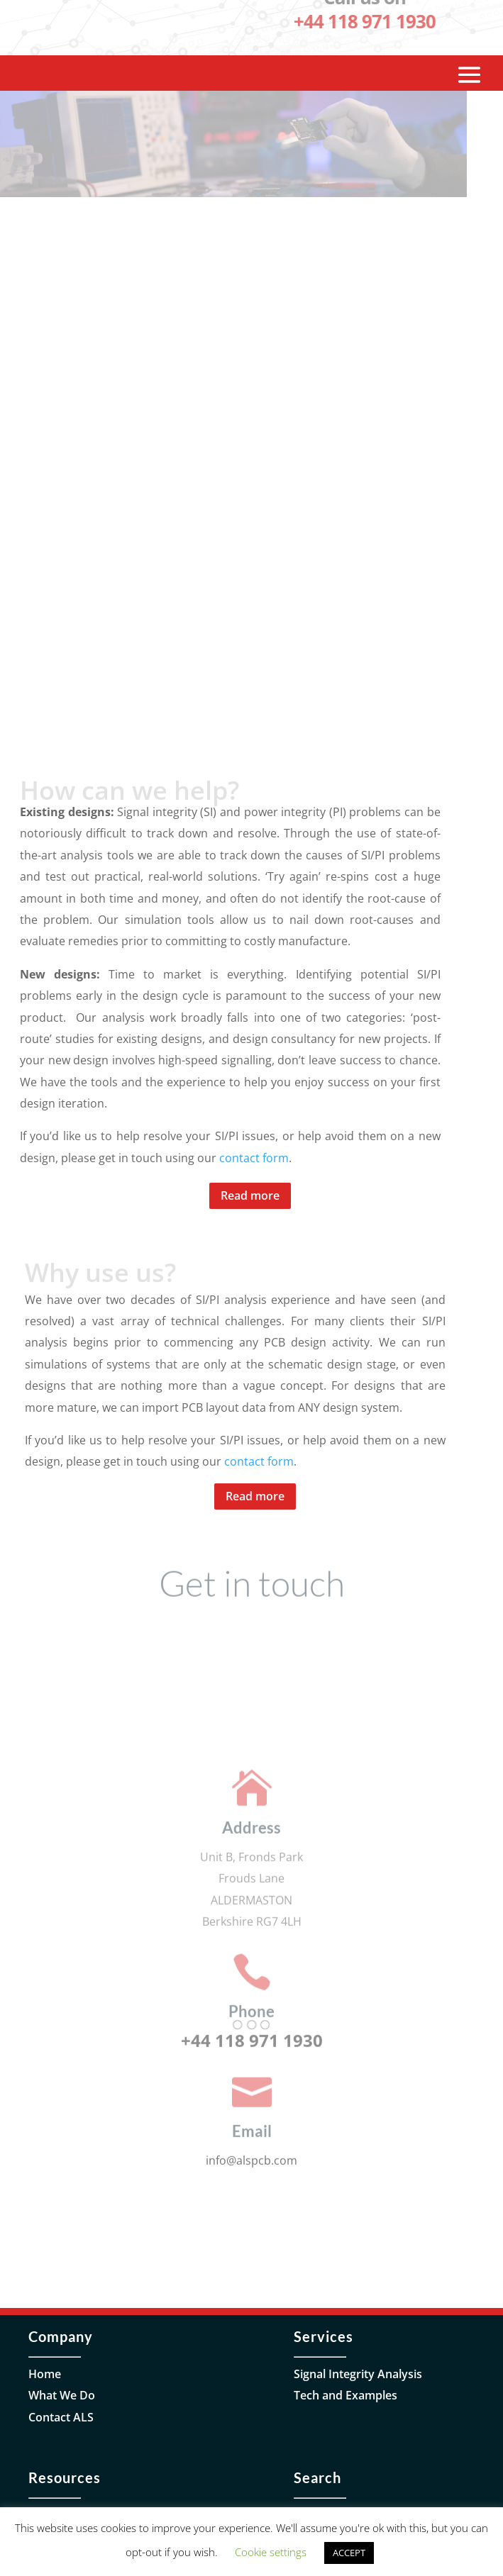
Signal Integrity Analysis (358, 2374)
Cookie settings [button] (270, 2552)
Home (44, 2374)
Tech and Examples (345, 2395)
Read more (250, 1195)
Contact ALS (61, 2417)
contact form (254, 1158)
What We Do (61, 2395)
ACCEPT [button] (349, 2552)
